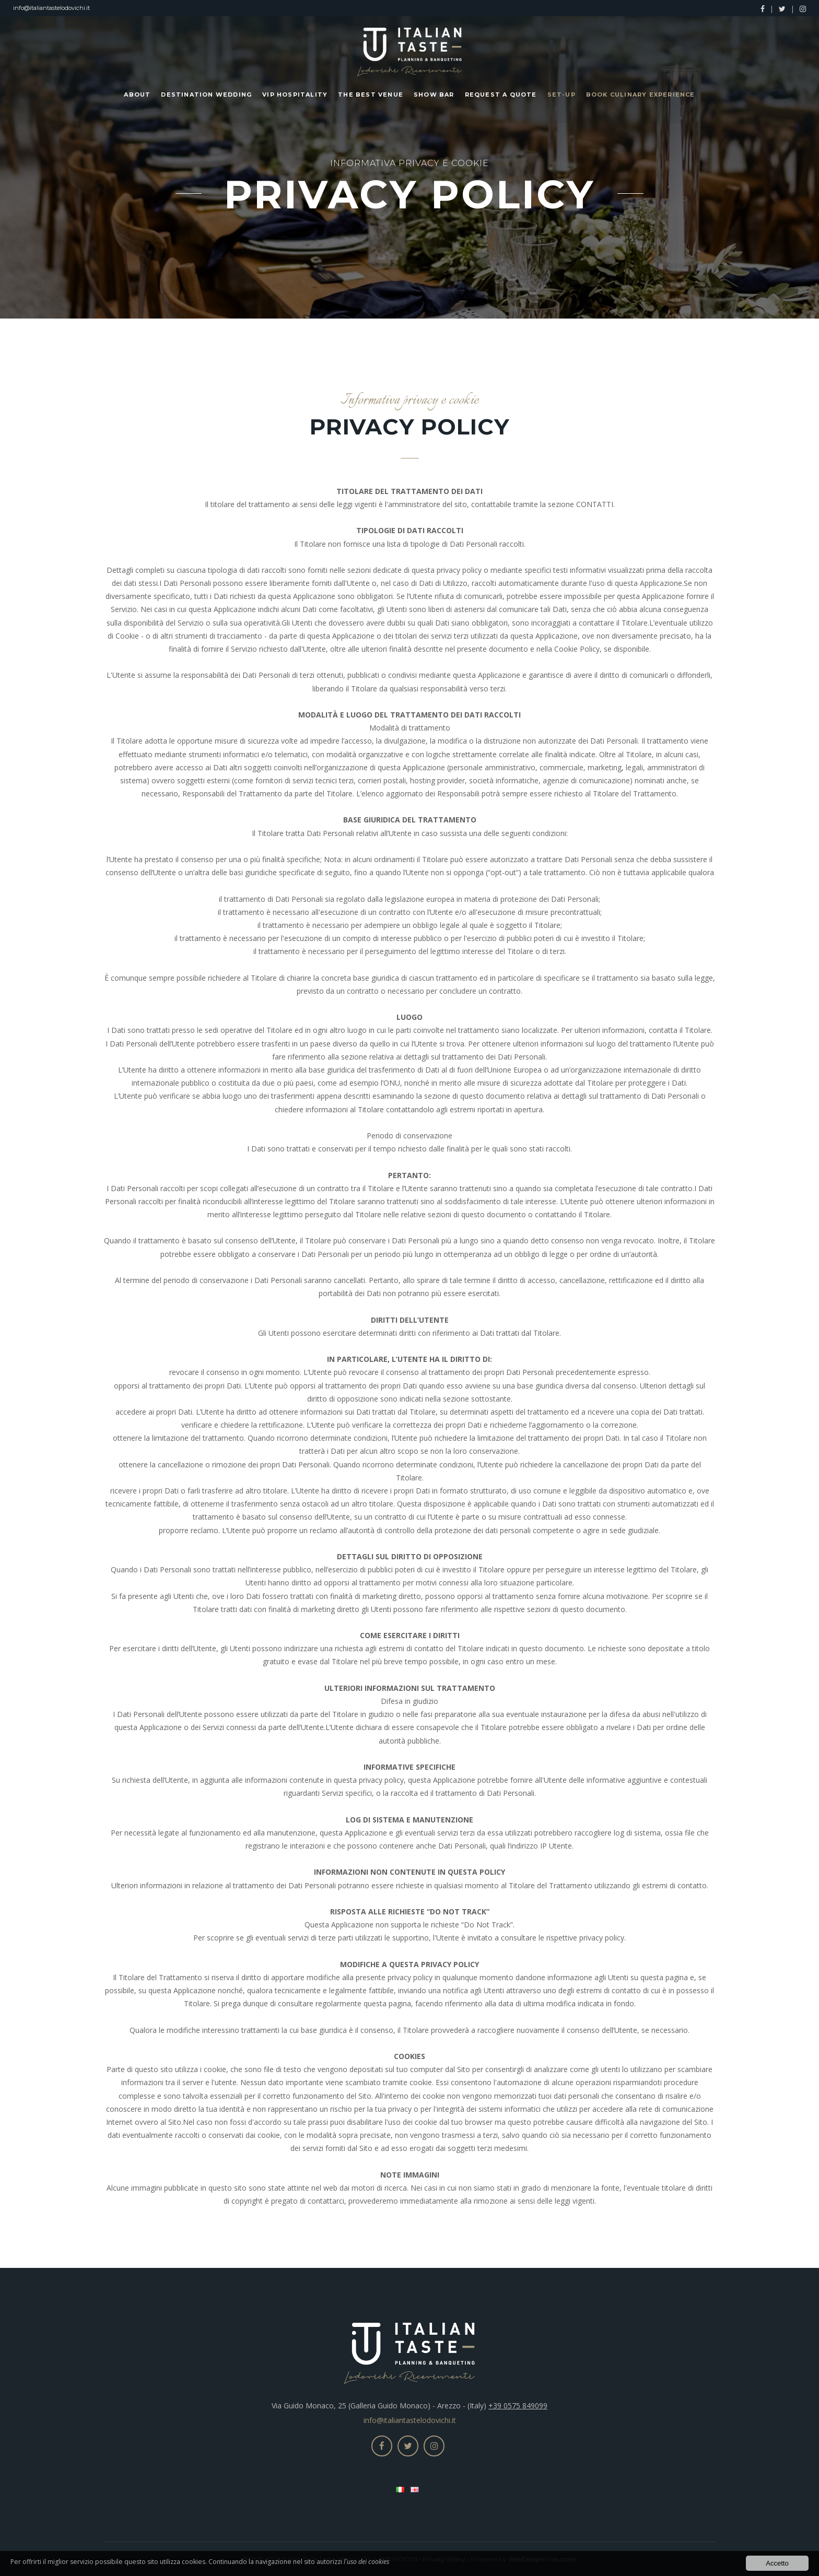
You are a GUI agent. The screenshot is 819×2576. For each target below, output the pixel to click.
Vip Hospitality (294, 94)
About (137, 94)
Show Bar (434, 94)
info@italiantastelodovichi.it (51, 7)
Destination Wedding (206, 94)
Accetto (777, 2563)
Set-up (561, 94)
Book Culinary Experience (640, 94)
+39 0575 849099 (517, 2405)
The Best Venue (370, 94)
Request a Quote (501, 94)
